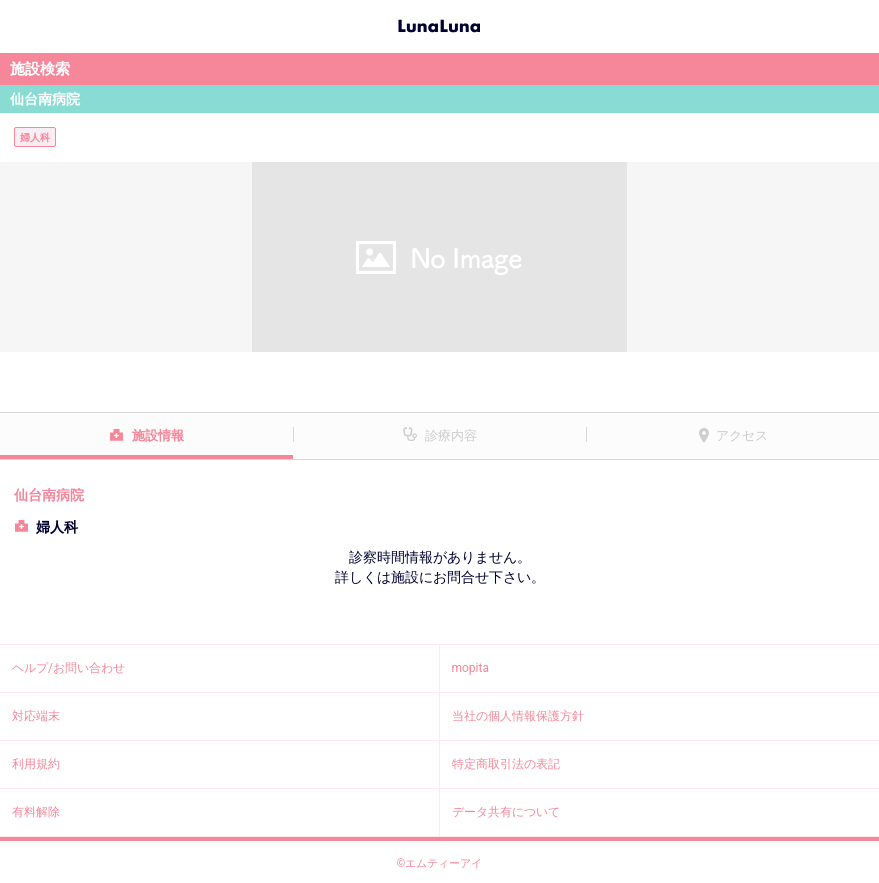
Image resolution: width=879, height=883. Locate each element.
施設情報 (158, 435)
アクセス (742, 435)
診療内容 (451, 435)
